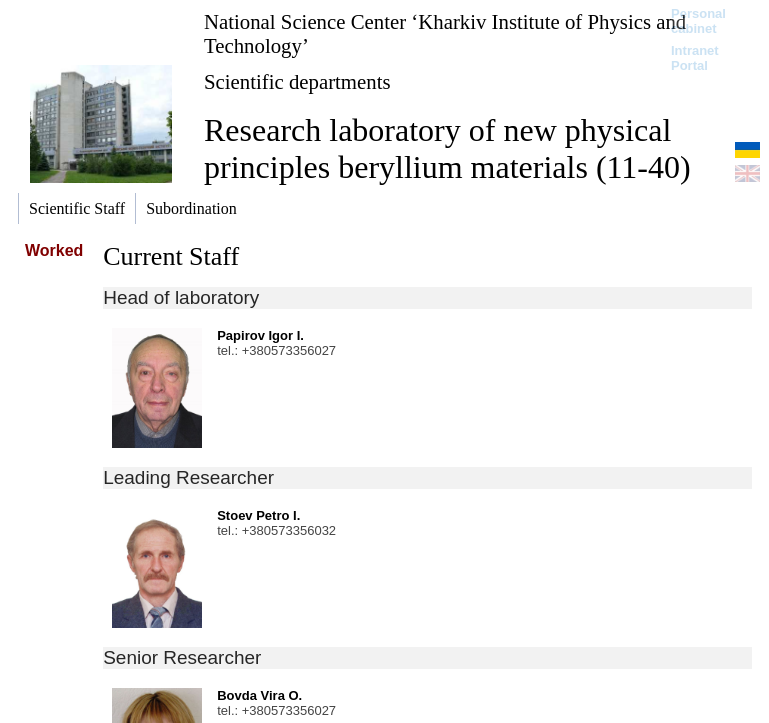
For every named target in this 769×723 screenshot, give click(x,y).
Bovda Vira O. (259, 695)
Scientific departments (297, 81)
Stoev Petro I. (258, 515)
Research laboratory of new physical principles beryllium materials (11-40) (447, 148)
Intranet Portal (695, 58)
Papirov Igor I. (260, 335)
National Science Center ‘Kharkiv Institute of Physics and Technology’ (445, 33)
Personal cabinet (698, 21)
